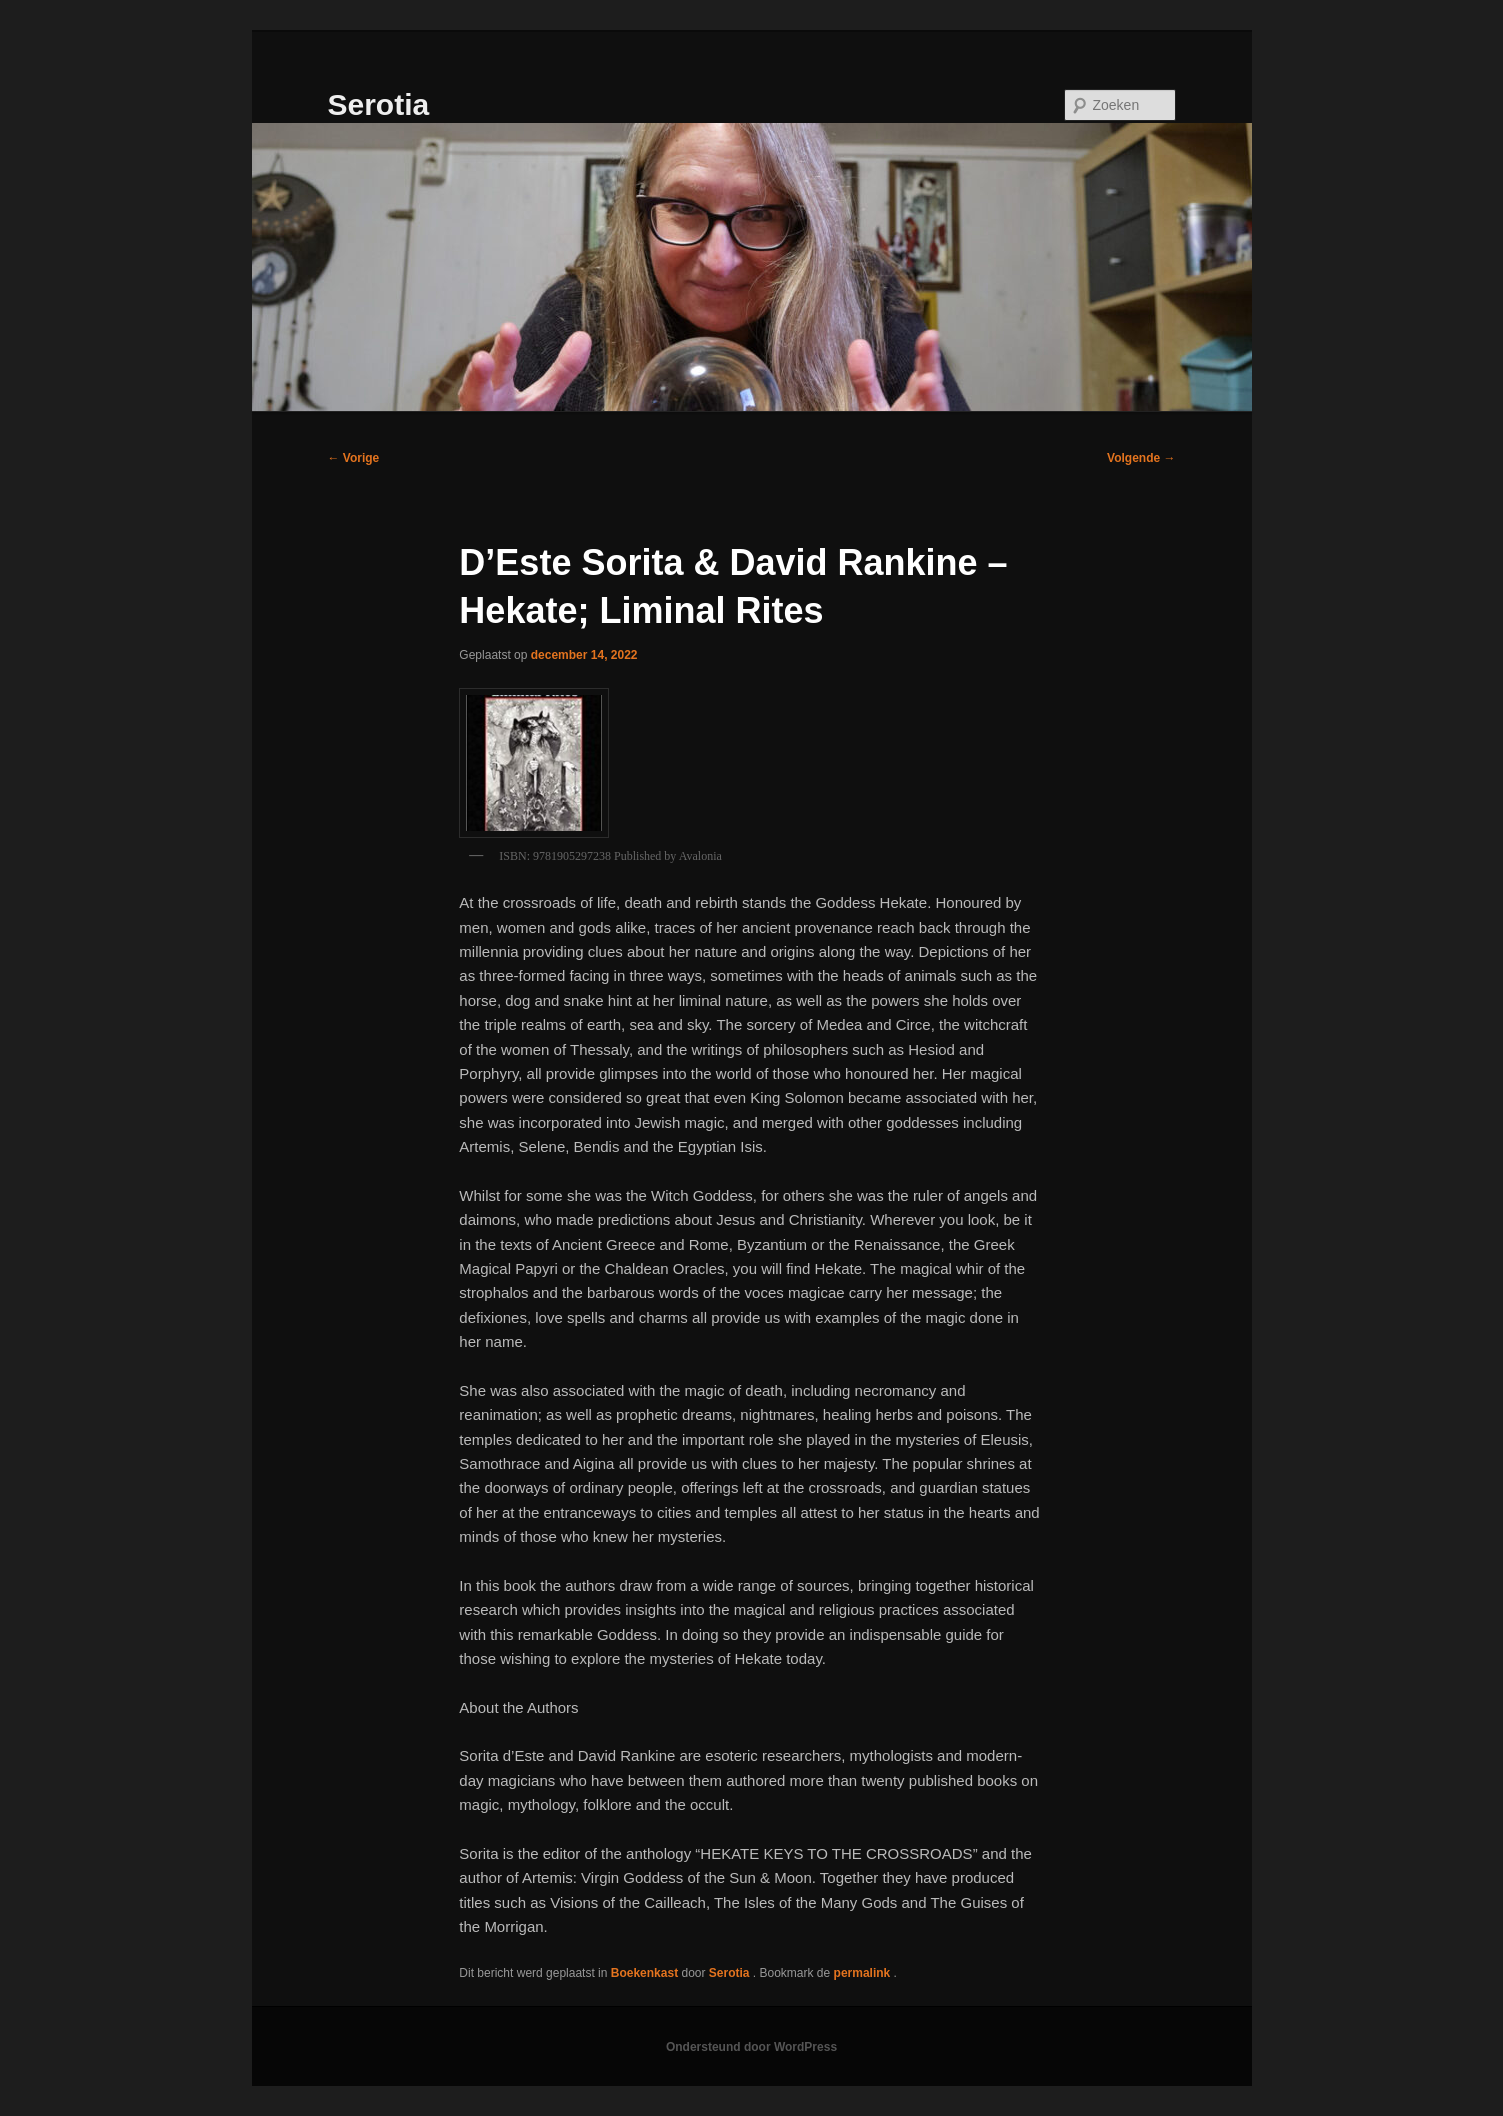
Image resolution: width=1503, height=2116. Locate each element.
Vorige (354, 458)
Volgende (1141, 458)
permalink (864, 1973)
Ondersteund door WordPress (751, 2047)
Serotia (379, 104)
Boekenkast (644, 1973)
